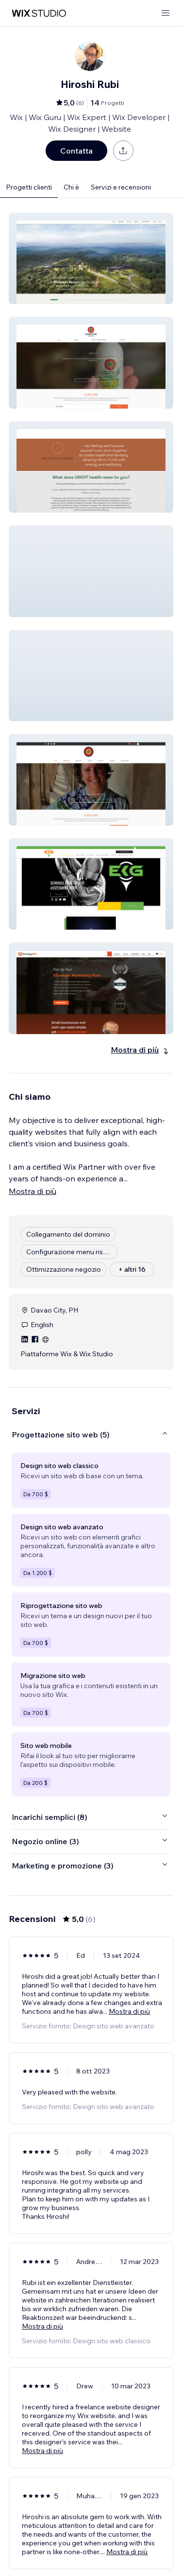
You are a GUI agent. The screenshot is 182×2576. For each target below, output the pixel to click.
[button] (91, 258)
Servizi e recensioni (121, 187)
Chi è (71, 187)
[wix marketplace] (39, 13)
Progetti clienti (29, 187)
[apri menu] (165, 13)
